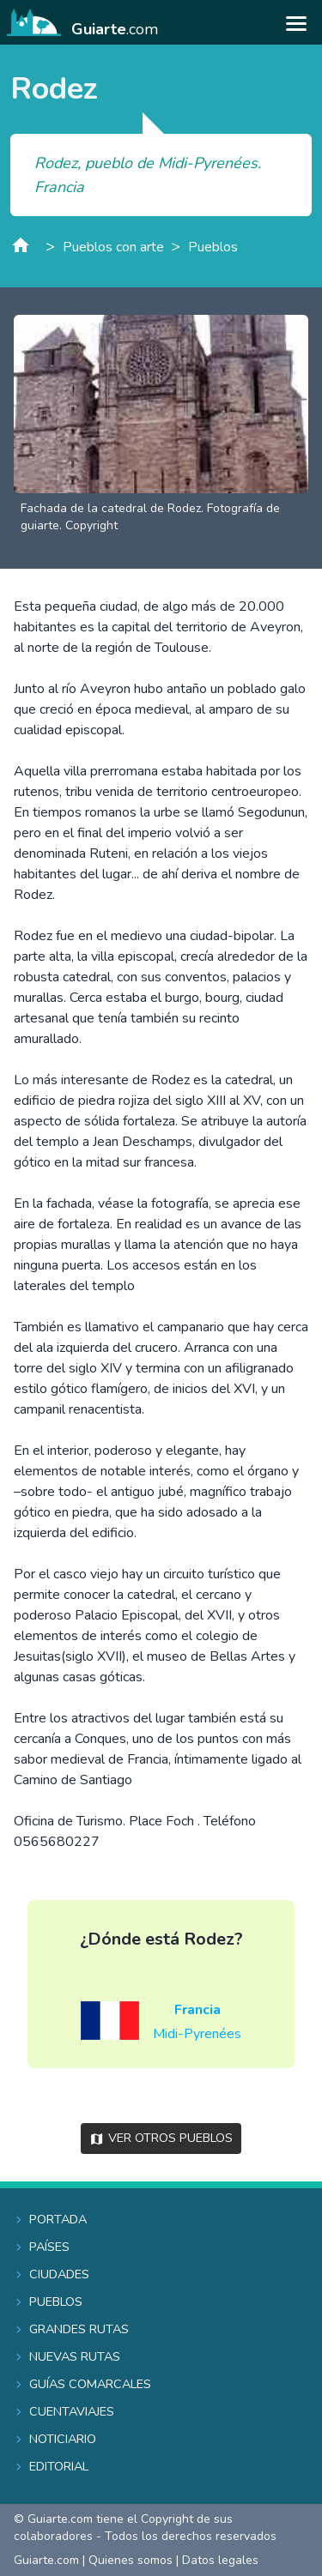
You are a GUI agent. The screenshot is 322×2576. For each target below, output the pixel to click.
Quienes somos (130, 2560)
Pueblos (213, 247)
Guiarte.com (46, 2560)
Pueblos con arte (113, 247)
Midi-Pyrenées (197, 2033)
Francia (197, 2009)
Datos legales (220, 2560)
